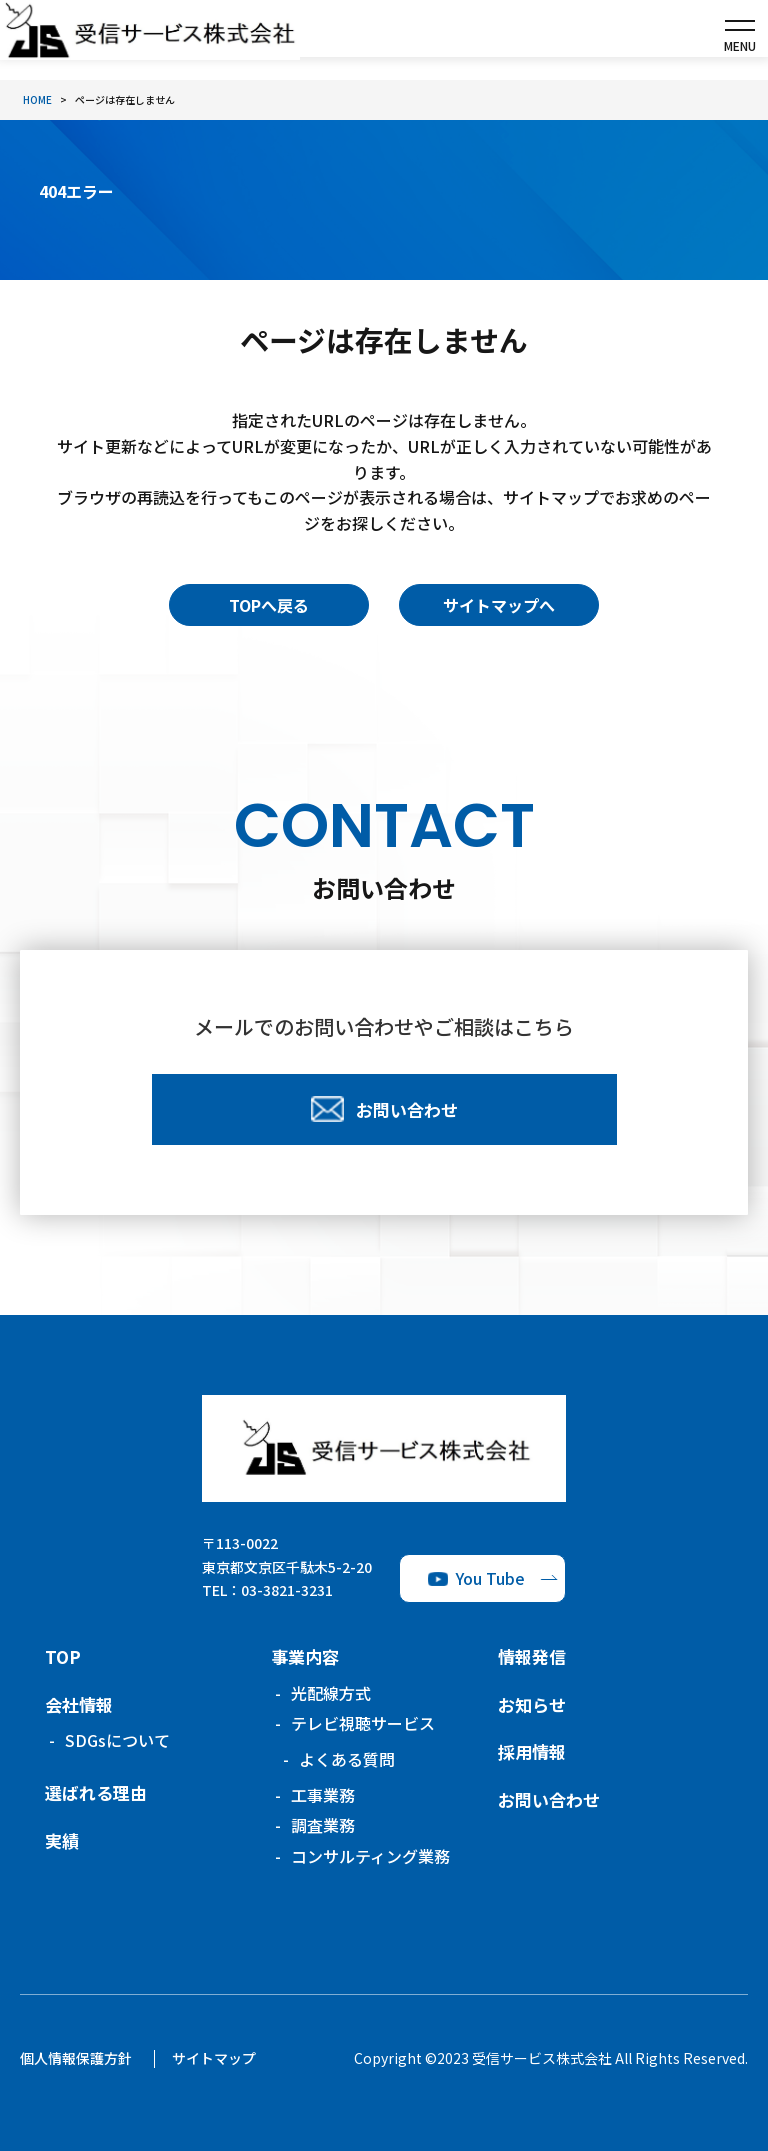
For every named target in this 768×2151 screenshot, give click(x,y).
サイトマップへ (499, 605)
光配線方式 (331, 1693)
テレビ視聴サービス (363, 1723)
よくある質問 (347, 1759)
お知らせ (532, 1704)
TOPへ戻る (269, 605)
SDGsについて (117, 1740)
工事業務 (323, 1795)
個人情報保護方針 (76, 2058)
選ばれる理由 (96, 1792)
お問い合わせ (549, 1799)
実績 (62, 1840)
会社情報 (79, 1704)
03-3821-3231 (287, 1590)
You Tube (490, 1578)
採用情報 (532, 1751)
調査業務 (323, 1825)
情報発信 (532, 1656)
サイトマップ (214, 2058)
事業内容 (305, 1656)
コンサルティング (370, 1856)
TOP (63, 1656)
